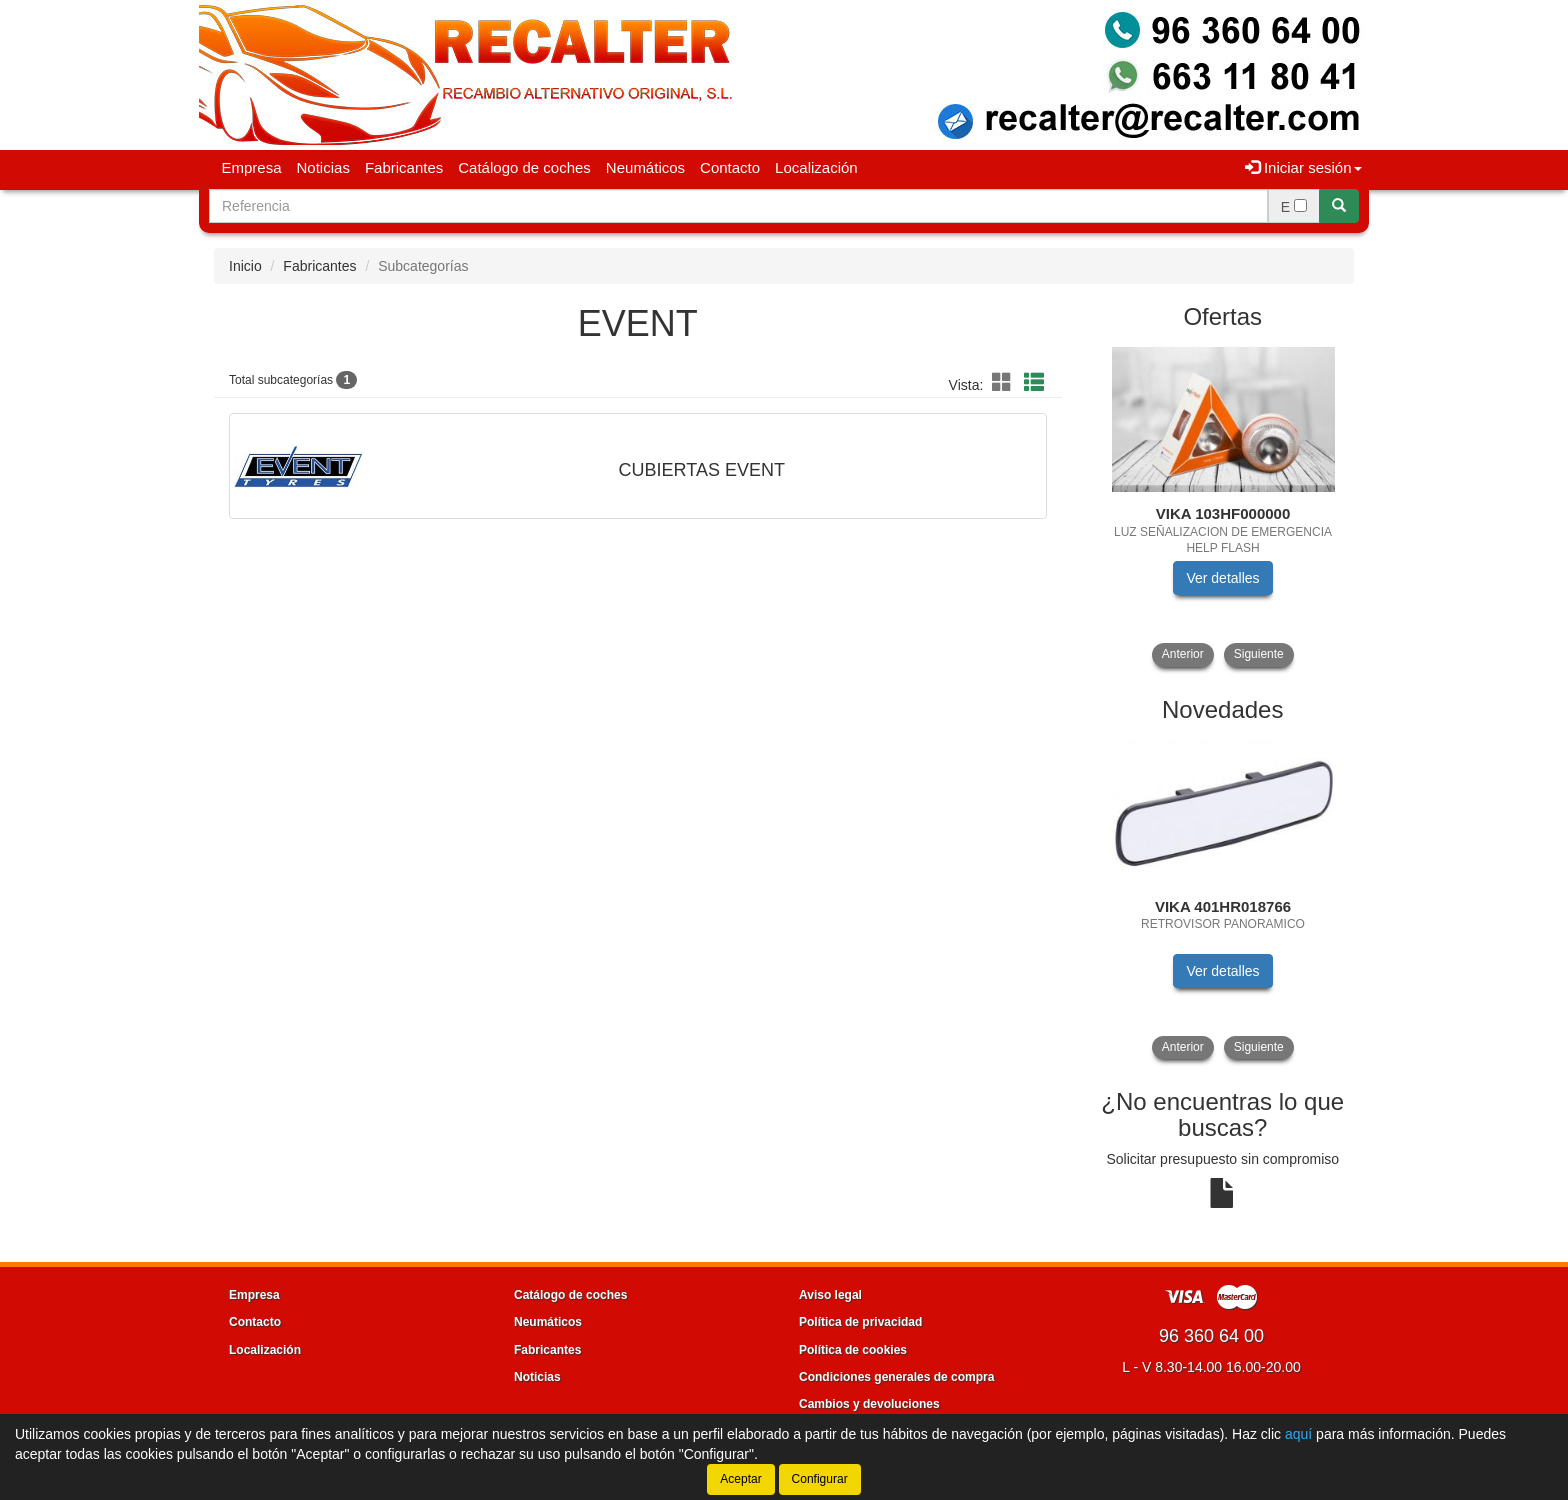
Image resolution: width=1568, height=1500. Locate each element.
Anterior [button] (1183, 654)
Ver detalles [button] (1222, 578)
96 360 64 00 (1211, 1336)
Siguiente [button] (1259, 654)
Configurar (820, 1479)
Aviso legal (830, 1295)
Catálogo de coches (524, 167)
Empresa (252, 167)
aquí (1298, 1434)
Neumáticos (645, 167)
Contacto (730, 167)
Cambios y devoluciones (869, 1404)
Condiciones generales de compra (896, 1377)
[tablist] (1223, 505)
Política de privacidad (860, 1322)
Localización (816, 167)
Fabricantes (404, 167)
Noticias (323, 167)
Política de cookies (853, 1350)
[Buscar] (1339, 206)
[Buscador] (738, 206)
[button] (1005, 383)
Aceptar (740, 1479)
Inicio (245, 266)
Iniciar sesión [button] (1303, 167)
